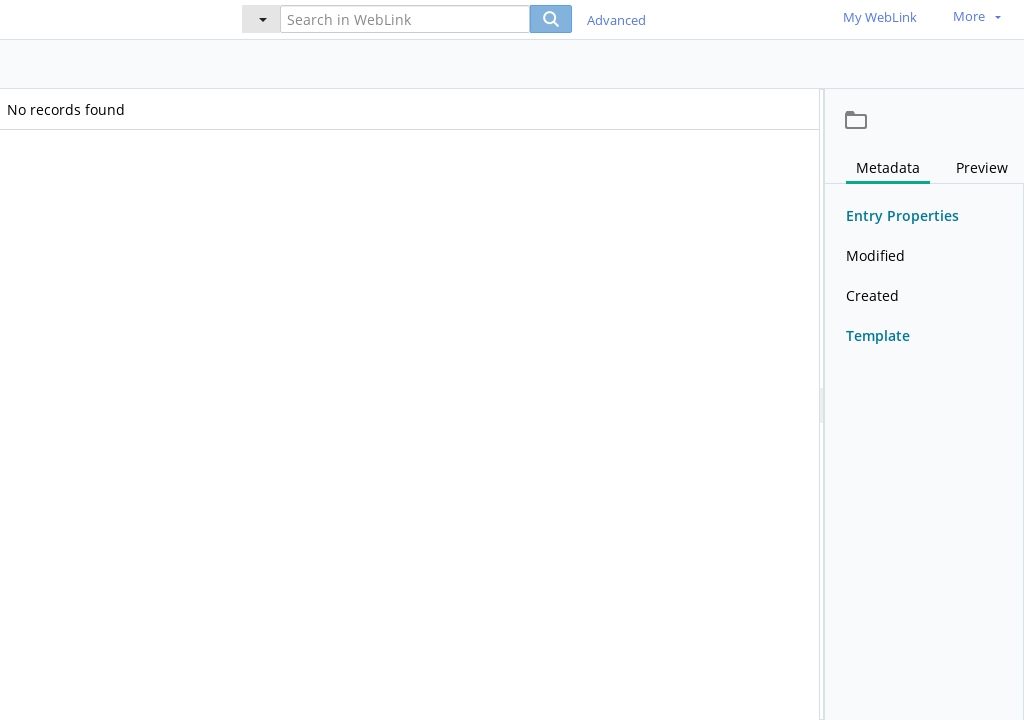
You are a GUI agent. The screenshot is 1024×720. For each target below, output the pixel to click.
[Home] (105, 18)
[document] (924, 404)
